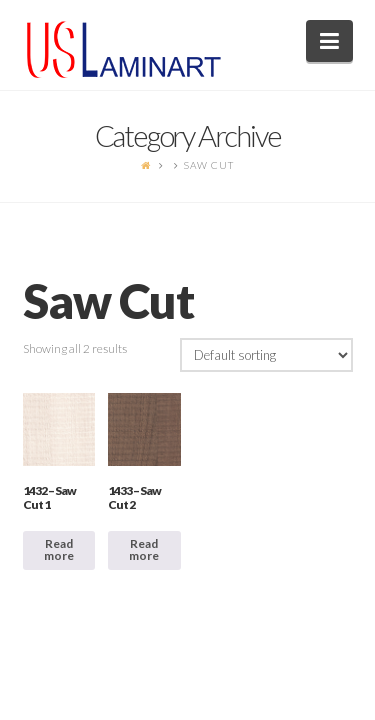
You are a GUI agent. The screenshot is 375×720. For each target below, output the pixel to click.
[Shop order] (266, 355)
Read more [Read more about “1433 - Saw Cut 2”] (144, 549)
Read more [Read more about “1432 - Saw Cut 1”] (59, 549)
